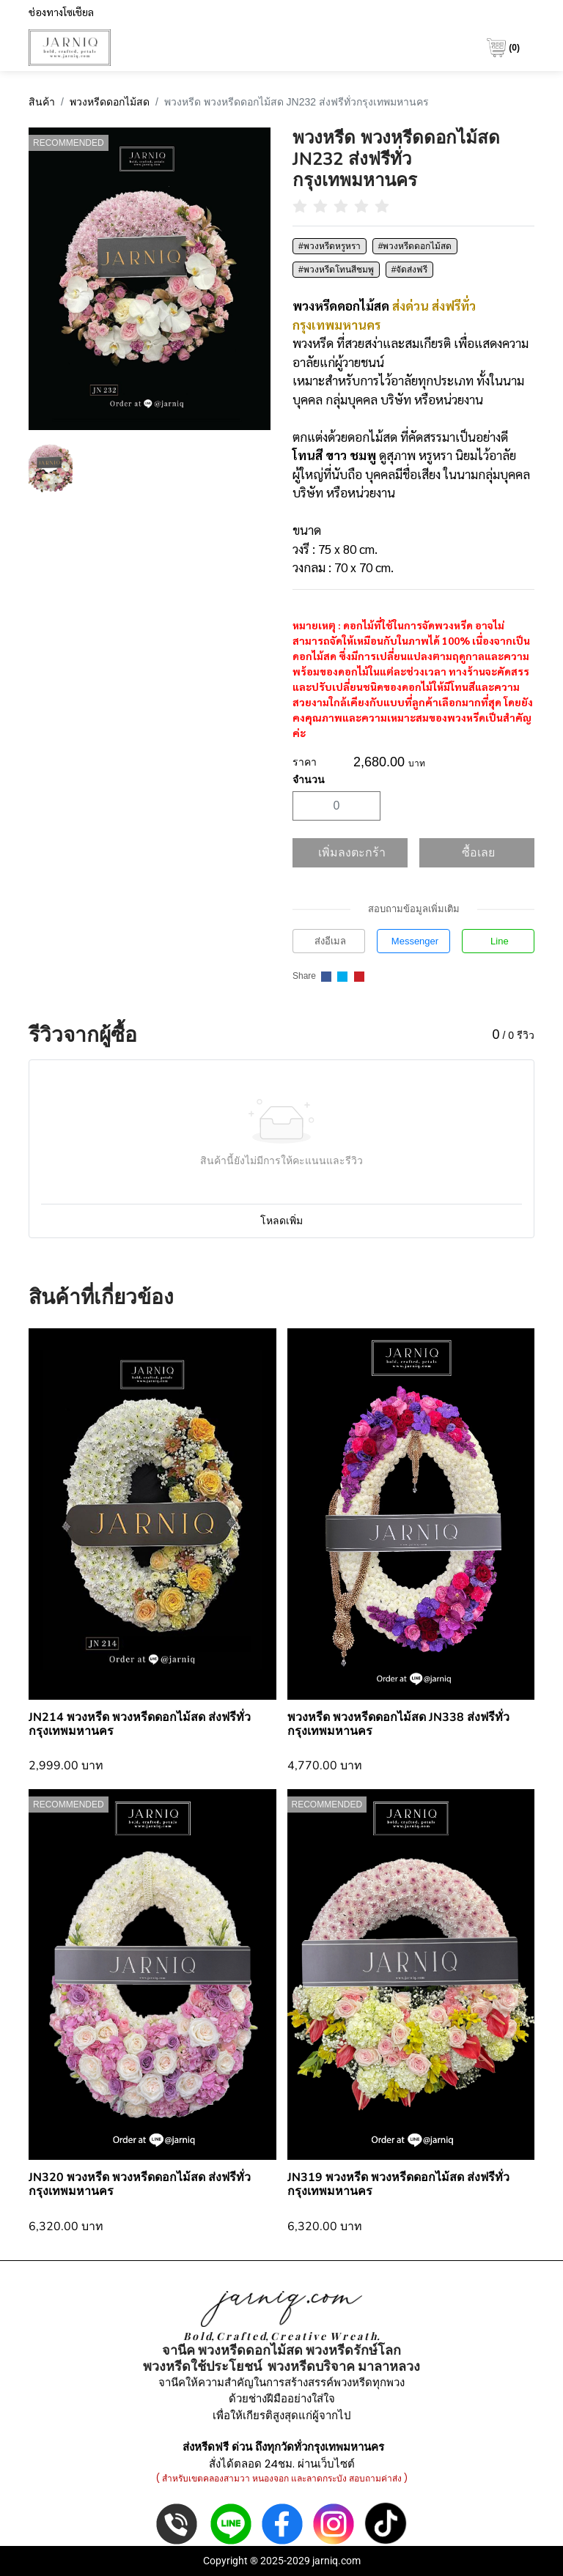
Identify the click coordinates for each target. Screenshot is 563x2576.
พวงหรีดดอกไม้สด (110, 102)
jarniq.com (336, 2560)
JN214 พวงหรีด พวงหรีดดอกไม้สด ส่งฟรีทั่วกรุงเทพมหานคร (140, 1724)
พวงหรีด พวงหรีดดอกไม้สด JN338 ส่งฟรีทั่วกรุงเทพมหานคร (398, 1724)
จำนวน (308, 779)
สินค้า (42, 102)
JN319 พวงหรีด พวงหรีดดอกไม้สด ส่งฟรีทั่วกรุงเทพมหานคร (398, 2184)
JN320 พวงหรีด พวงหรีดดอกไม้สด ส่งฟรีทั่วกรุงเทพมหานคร (140, 2184)
